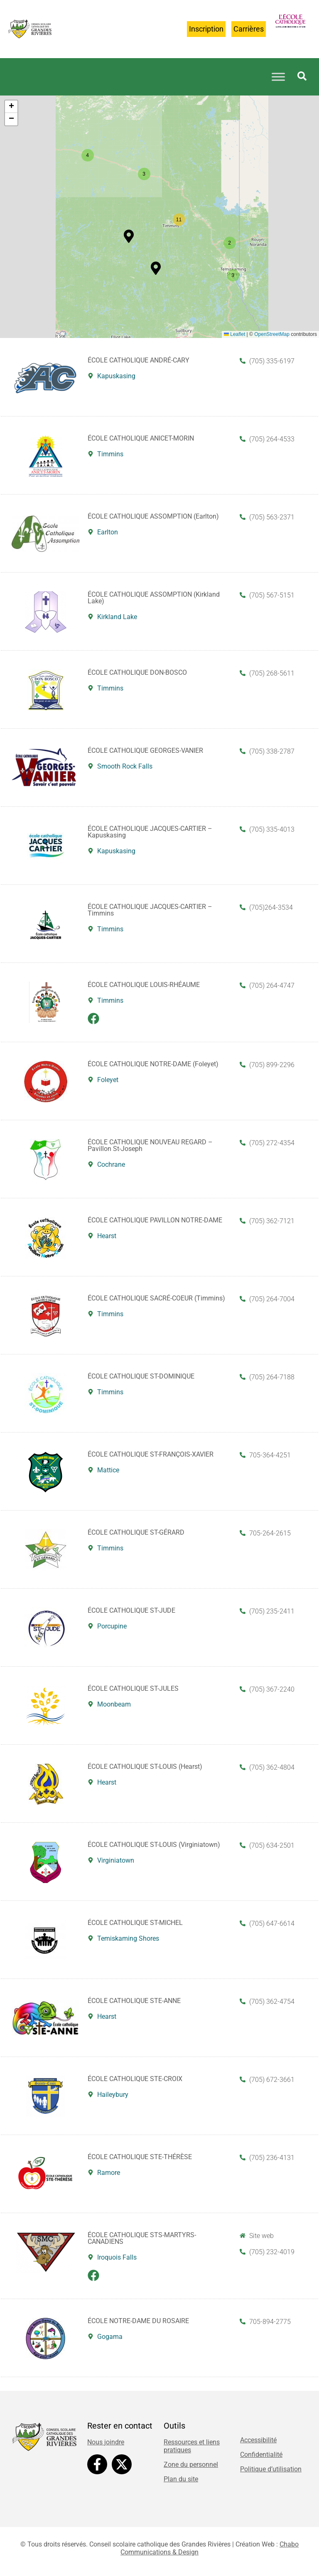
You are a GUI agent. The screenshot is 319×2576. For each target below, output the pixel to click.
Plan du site (181, 2479)
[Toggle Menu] (278, 77)
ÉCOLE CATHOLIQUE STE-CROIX (135, 2079)
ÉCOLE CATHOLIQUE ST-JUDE (131, 1610)
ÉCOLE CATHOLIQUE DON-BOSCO (137, 672)
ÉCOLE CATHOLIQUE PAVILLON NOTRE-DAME (155, 1220)
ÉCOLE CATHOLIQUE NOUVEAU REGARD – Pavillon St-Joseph (150, 1145)
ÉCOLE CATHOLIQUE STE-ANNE (134, 2001)
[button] (128, 236)
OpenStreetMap (272, 334)
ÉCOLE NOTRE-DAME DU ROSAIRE (138, 2321)
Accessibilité (258, 2440)
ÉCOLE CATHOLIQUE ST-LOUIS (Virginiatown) (154, 1845)
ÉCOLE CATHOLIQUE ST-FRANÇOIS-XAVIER (150, 1454)
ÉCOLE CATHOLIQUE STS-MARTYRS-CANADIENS (142, 2238)
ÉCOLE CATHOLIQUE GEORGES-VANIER (145, 750)
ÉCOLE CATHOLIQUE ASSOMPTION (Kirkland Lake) (154, 597)
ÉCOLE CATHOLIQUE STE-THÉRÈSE (140, 2157)
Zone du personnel (191, 2464)
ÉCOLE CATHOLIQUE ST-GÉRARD (136, 1532)
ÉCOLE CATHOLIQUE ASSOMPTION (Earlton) (153, 516)
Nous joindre (105, 2442)
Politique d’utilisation (271, 2469)
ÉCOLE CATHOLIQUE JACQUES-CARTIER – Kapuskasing (150, 832)
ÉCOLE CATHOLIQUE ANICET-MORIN (141, 438)
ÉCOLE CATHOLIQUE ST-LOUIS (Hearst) (145, 1766)
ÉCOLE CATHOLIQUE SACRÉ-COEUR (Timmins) (156, 1298)
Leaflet (234, 334)
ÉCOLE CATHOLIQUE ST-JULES (133, 1688)
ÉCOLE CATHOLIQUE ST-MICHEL (135, 1923)
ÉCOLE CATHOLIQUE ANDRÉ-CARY (138, 360)
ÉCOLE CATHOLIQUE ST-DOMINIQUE (141, 1376)
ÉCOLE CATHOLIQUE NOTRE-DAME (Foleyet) (153, 1064)
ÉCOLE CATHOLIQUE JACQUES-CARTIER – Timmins (150, 910)
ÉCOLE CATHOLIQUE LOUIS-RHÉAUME (144, 985)
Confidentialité (261, 2454)
